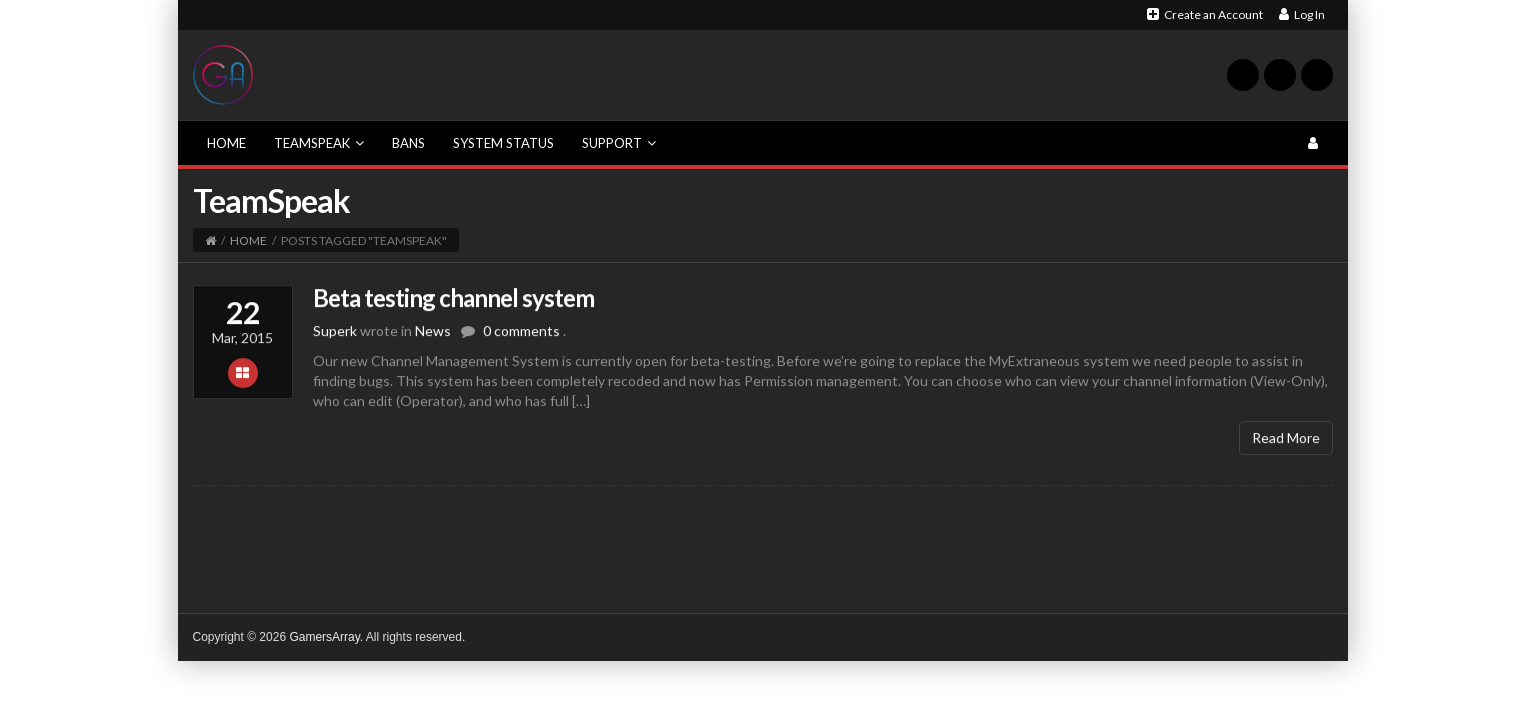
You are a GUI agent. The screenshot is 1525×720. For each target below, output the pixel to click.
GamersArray (324, 637)
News (433, 338)
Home (226, 143)
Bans (408, 143)
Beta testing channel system (453, 304)
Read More (1286, 445)
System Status (503, 143)
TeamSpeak (319, 143)
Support (619, 143)
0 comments (521, 338)
